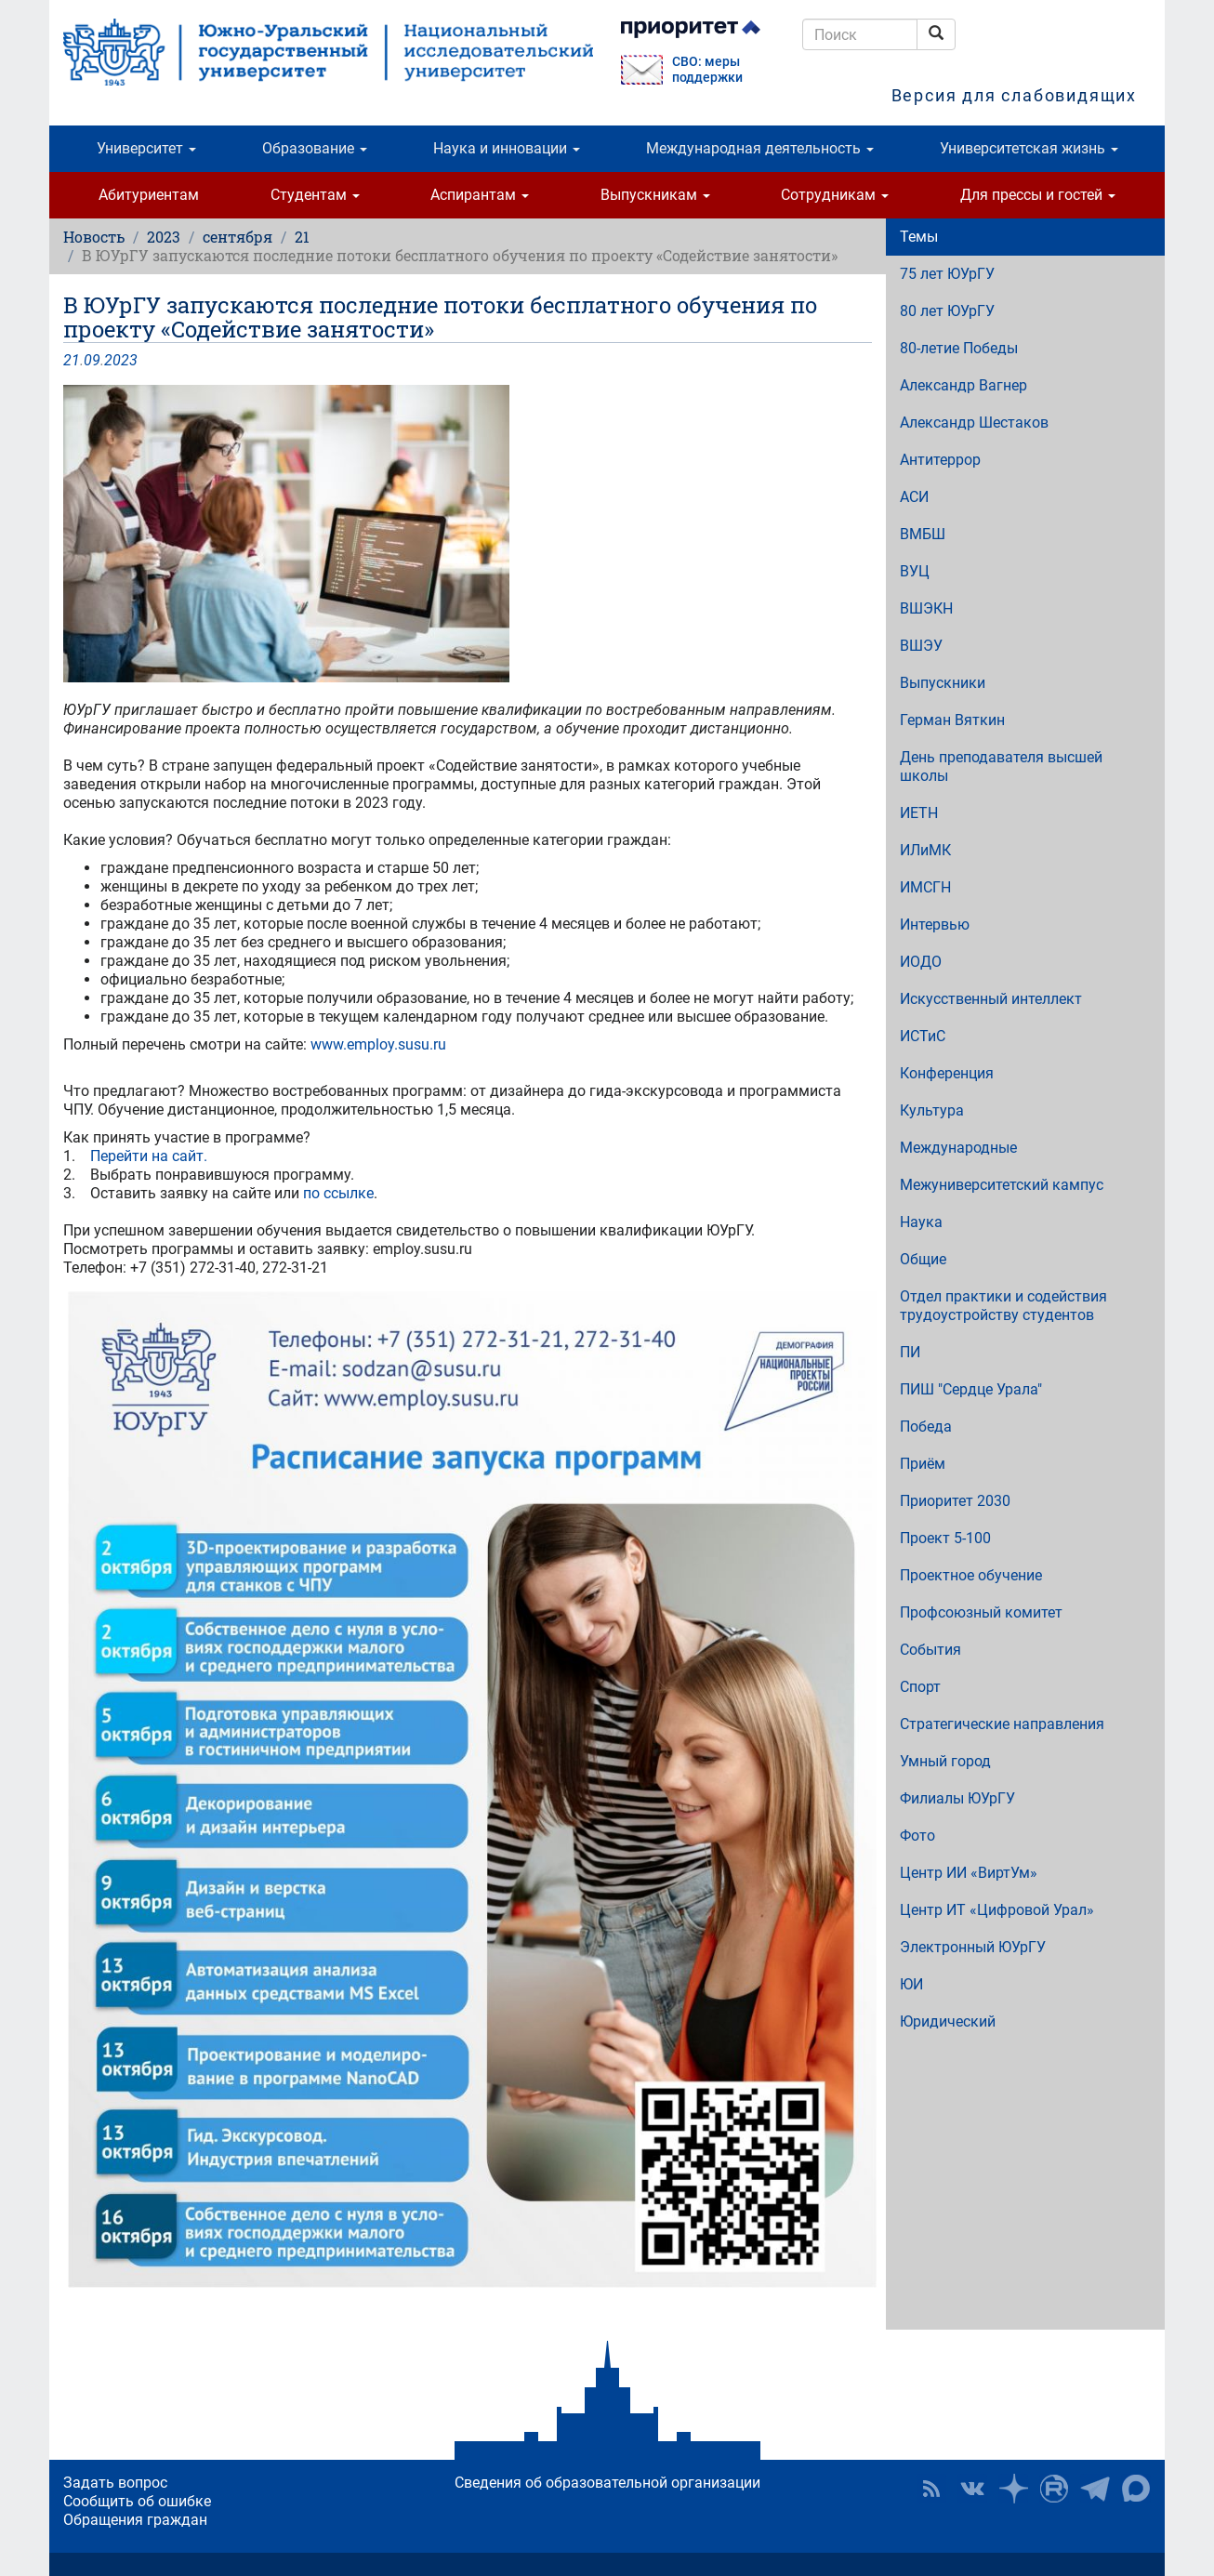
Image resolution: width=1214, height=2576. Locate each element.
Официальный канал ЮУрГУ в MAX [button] (1136, 2488)
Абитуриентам (149, 195)
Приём (922, 1464)
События (930, 1649)
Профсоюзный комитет (981, 1612)
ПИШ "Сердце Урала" (971, 1389)
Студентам (315, 195)
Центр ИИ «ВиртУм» (968, 1873)
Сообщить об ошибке (137, 2501)
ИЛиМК (925, 850)
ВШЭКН (926, 608)
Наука (921, 1222)
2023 (163, 236)
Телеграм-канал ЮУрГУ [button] (1095, 2488)
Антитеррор (940, 460)
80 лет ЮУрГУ (947, 311)
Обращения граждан (135, 2520)
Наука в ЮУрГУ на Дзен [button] (1013, 2488)
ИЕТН (919, 813)
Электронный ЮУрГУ (973, 1947)
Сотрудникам (835, 195)
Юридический (948, 2021)
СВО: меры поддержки (707, 70)
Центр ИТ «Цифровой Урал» (997, 1910)
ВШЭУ (921, 645)
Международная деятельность (760, 148)
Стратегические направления (1002, 1724)
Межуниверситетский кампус (1001, 1185)
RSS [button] (931, 2488)
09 (92, 360)
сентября (237, 236)
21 (302, 236)
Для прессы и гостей (1037, 195)
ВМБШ (922, 534)
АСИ (914, 497)
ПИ (910, 1352)
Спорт (920, 1687)
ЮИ (911, 1984)
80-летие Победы (959, 348)
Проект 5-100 (945, 1538)
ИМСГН (925, 887)
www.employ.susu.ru (378, 1044)
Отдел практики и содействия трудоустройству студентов (1003, 1306)
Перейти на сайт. (150, 1156)
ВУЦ (915, 571)
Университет (146, 148)
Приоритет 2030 (955, 1501)
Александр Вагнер (963, 385)
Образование (314, 148)
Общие (923, 1259)
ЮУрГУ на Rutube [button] (1054, 2488)
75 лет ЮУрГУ (947, 274)
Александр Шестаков (974, 422)
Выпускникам (655, 195)
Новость (94, 236)
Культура (932, 1110)
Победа (926, 1426)
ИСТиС (922, 1036)
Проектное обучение (971, 1575)
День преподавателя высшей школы (1001, 766)
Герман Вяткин (952, 720)
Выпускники (942, 683)
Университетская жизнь (1029, 148)
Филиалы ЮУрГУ (957, 1798)
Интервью (935, 924)
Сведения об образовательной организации (607, 2482)
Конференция (947, 1073)
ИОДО (921, 962)
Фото (917, 1835)
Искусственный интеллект (991, 999)
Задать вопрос (115, 2482)
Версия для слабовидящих (1014, 95)
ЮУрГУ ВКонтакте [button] (972, 2488)
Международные (958, 1147)
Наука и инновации (506, 148)
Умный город (945, 1761)
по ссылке (338, 1193)
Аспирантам (479, 195)
